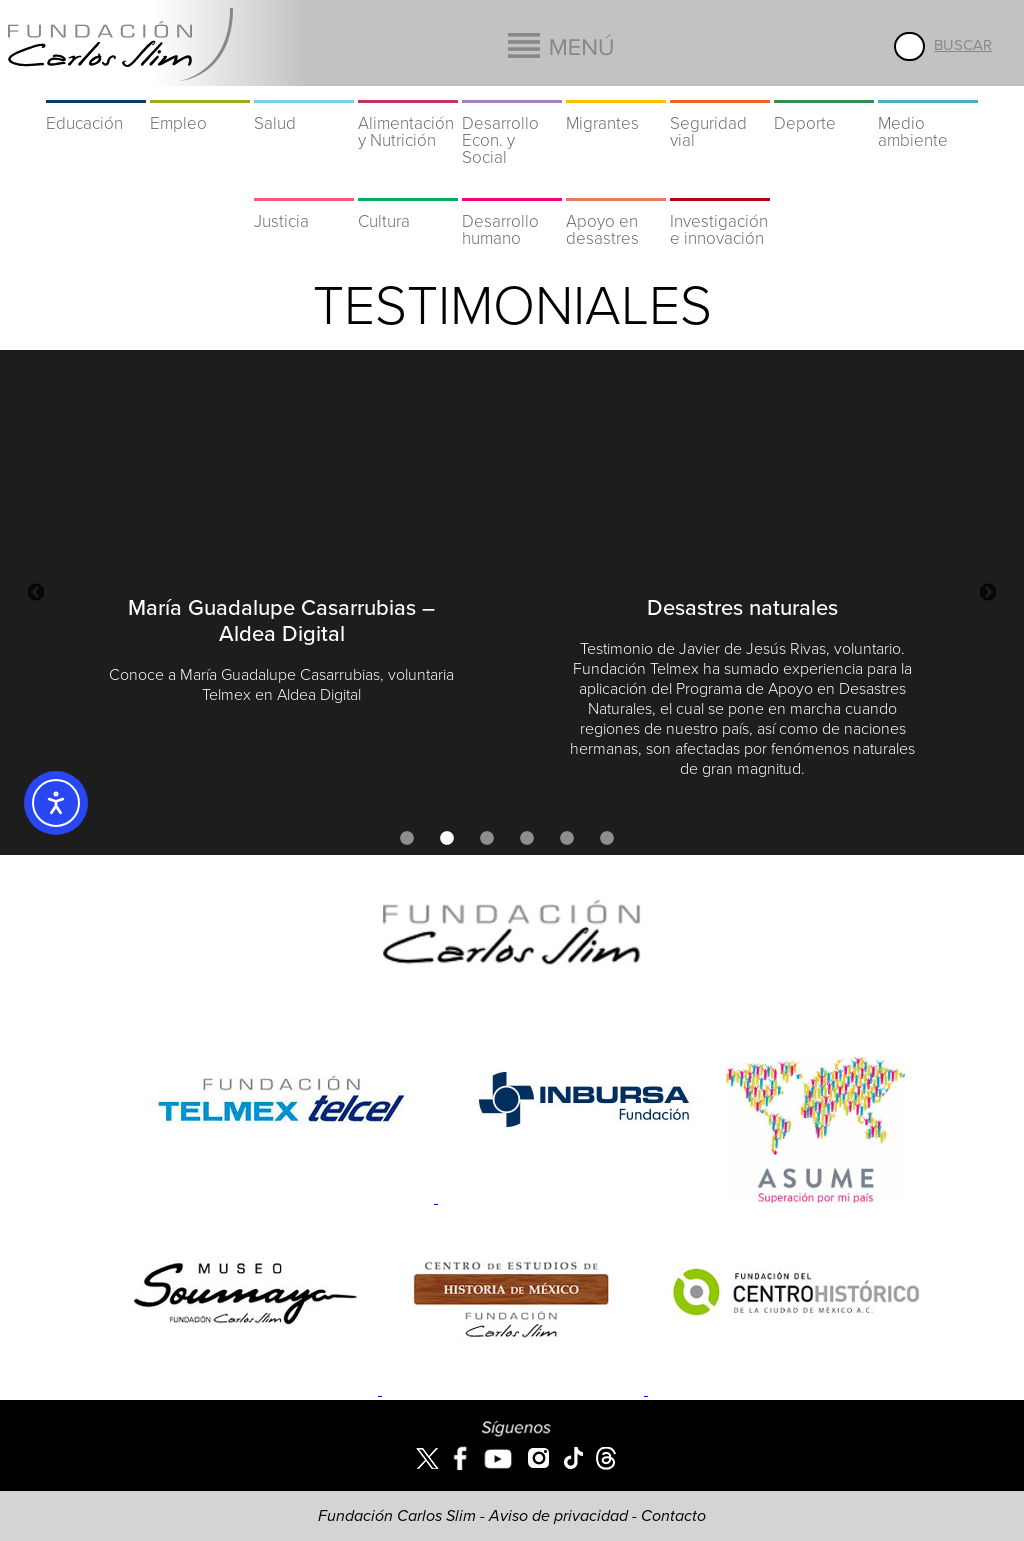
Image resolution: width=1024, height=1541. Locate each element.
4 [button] (527, 839)
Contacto (673, 1516)
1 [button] (407, 839)
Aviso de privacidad (558, 1516)
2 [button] (447, 839)
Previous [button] (36, 593)
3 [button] (487, 839)
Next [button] (988, 593)
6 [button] (607, 839)
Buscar (963, 45)
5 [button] (567, 839)
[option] (281, 542)
